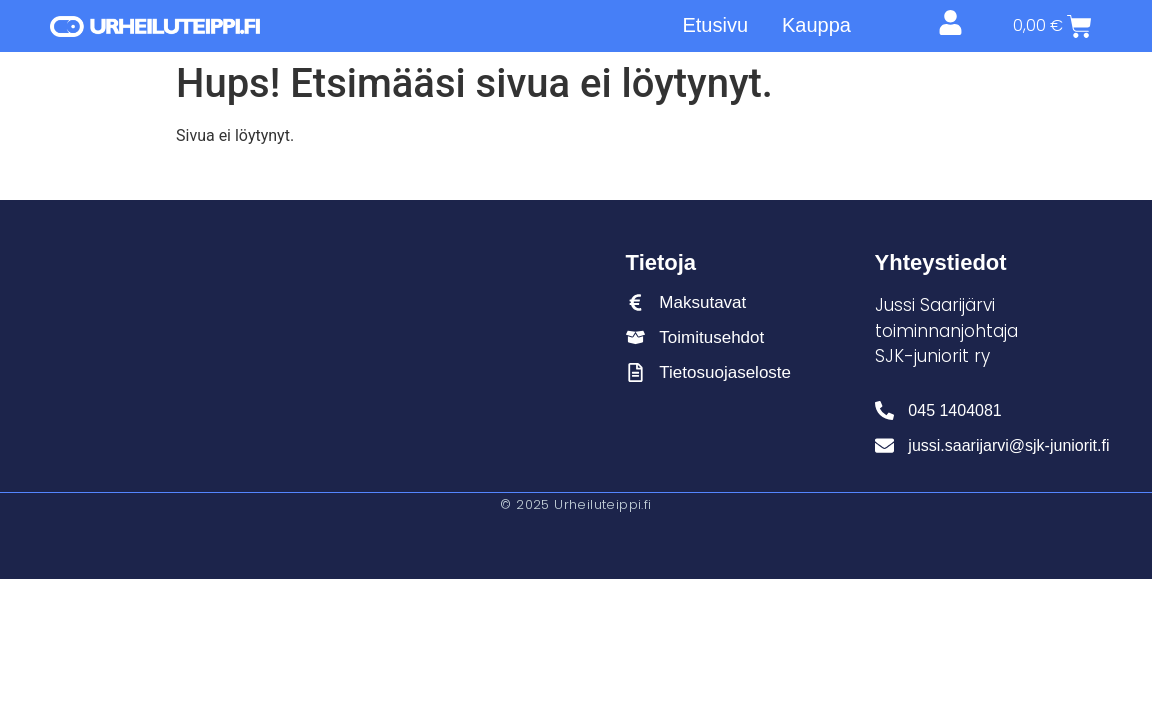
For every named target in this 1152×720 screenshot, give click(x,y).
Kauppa (816, 25)
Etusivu (715, 25)
